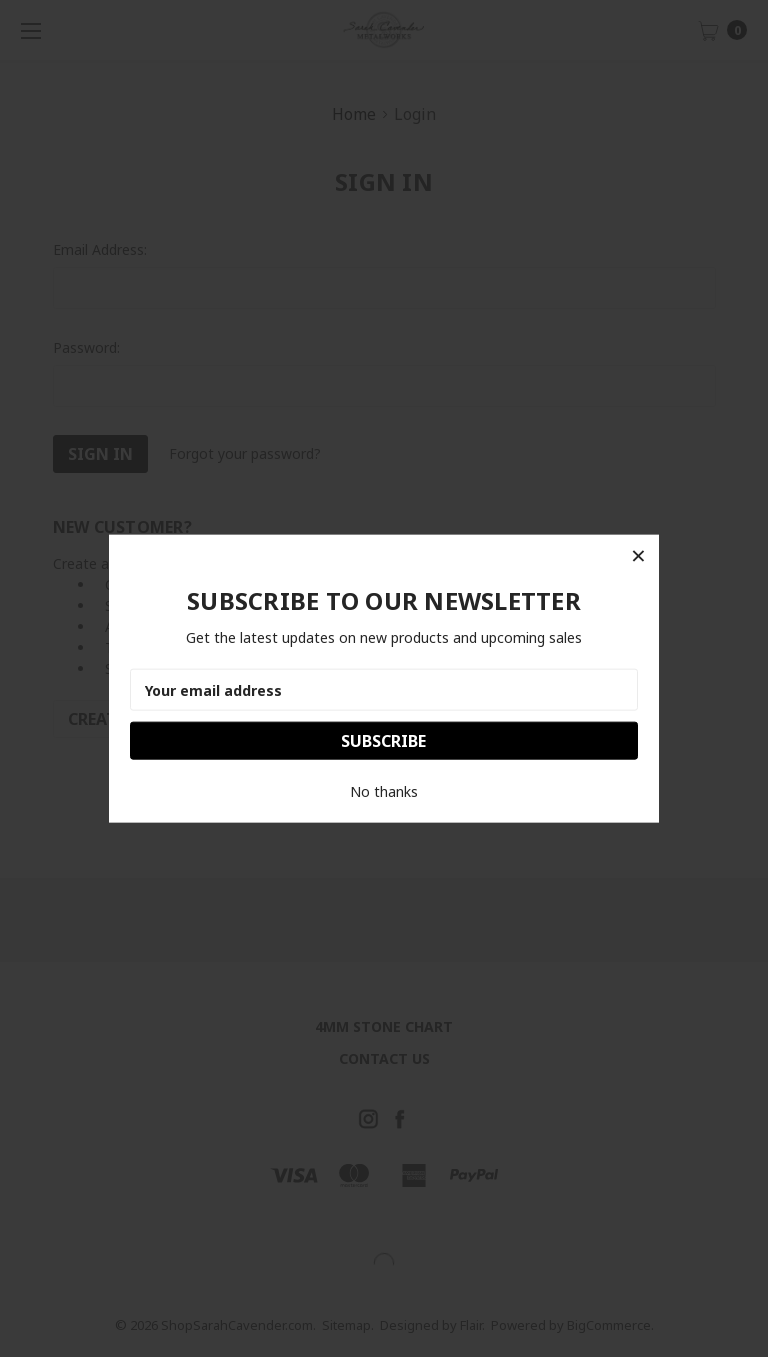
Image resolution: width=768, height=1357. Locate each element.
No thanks (384, 791)
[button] (638, 555)
